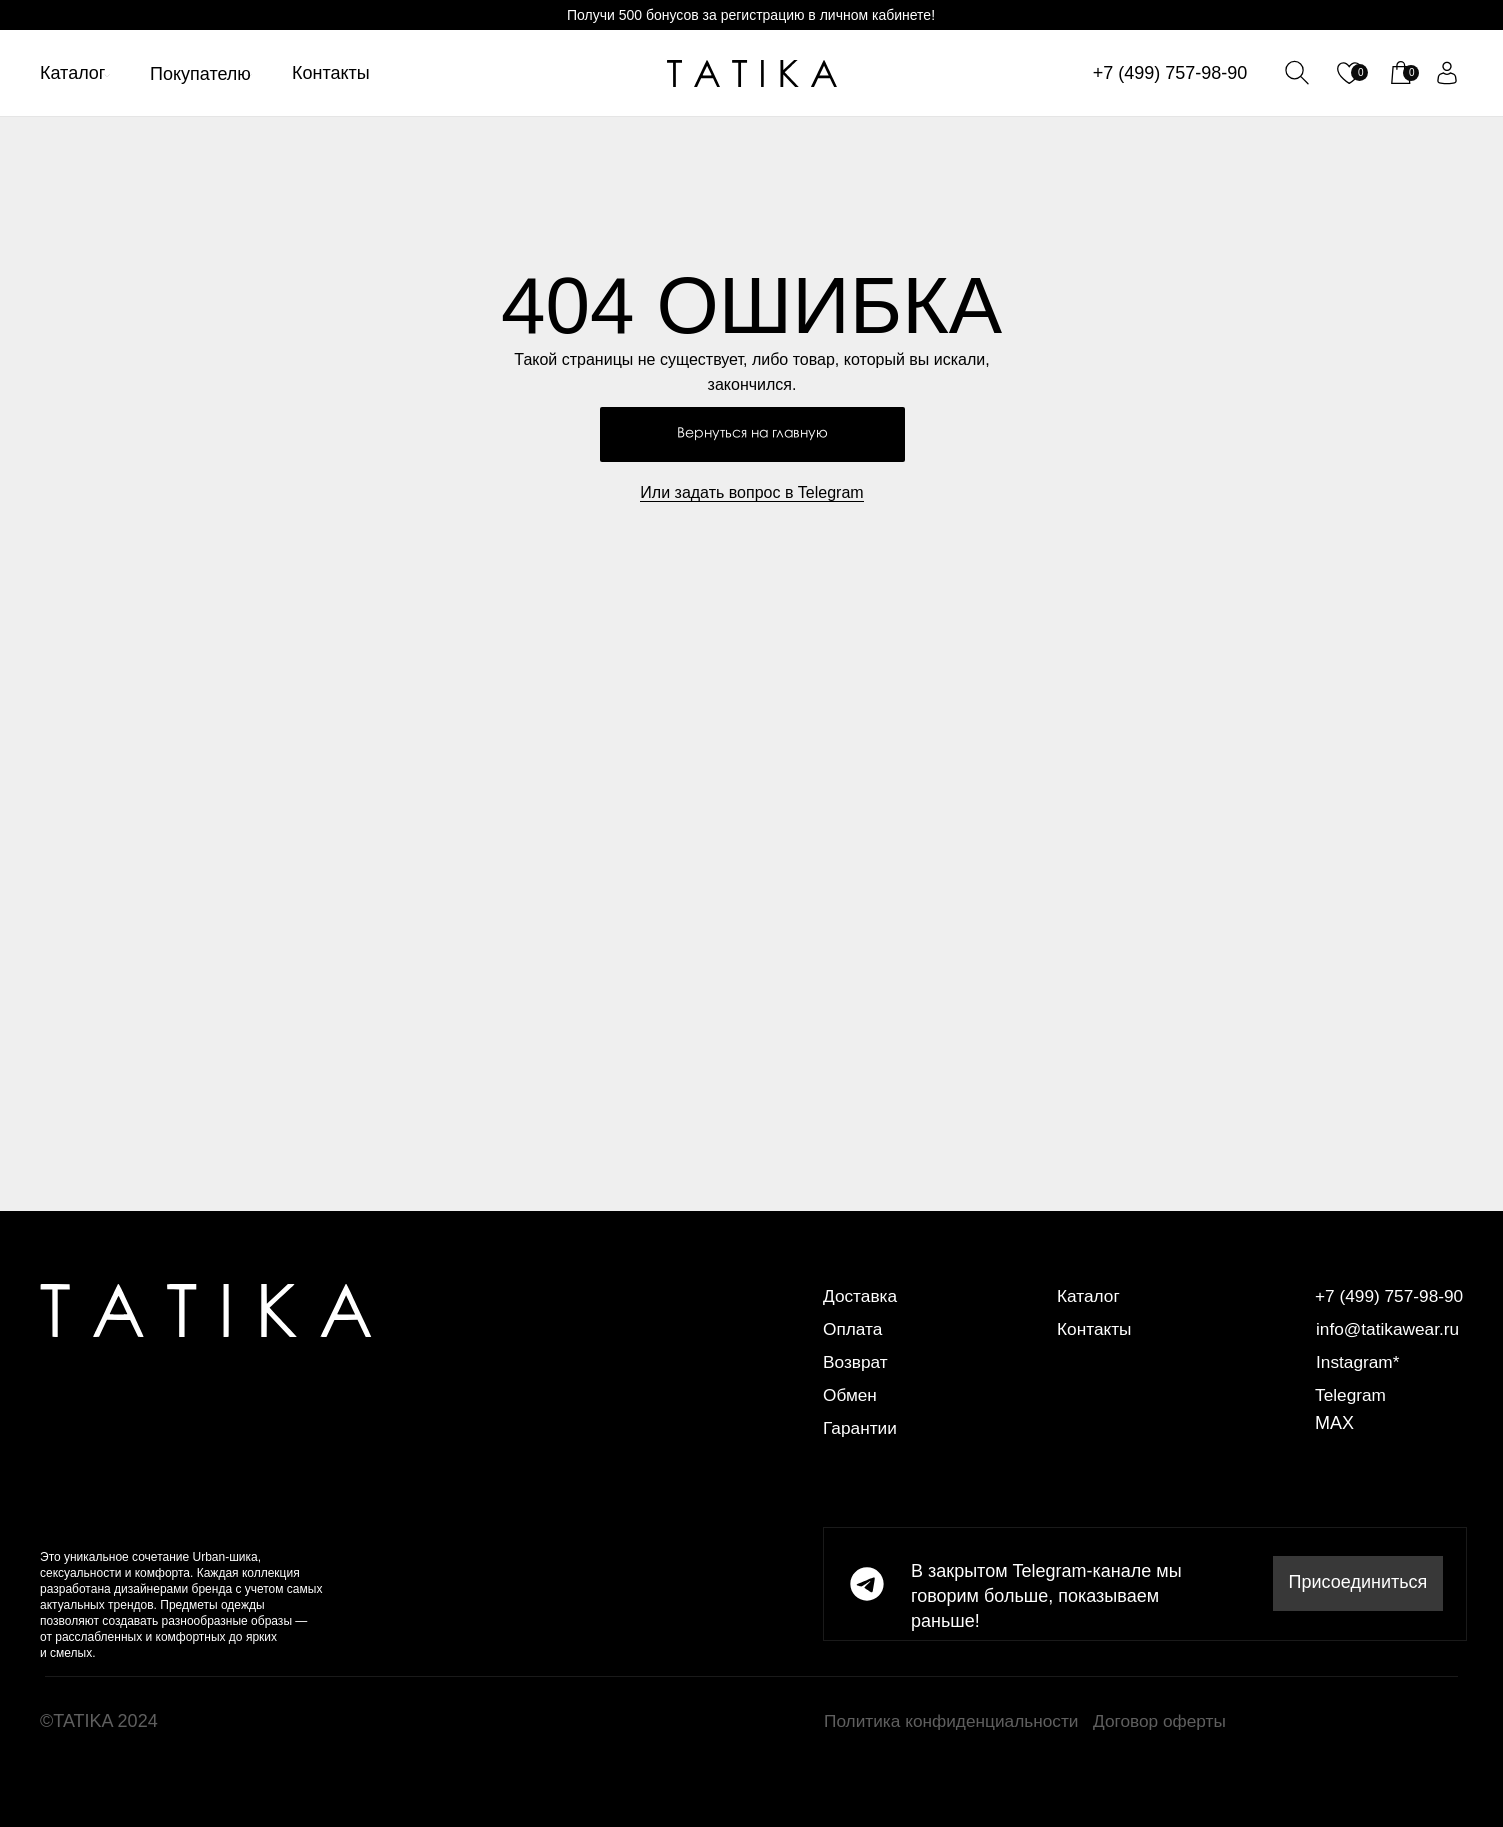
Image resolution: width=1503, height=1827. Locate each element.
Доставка (861, 1296)
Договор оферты (1162, 1721)
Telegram (1352, 1395)
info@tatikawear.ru (1390, 1329)
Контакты (331, 73)
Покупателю (200, 74)
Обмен (851, 1395)
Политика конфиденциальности (957, 1721)
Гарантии (861, 1428)
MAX (1334, 1423)
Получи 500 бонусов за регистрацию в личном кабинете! (751, 15)
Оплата (854, 1329)
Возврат (857, 1362)
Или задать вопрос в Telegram (751, 492)
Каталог (72, 73)
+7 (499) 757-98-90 (1170, 73)
